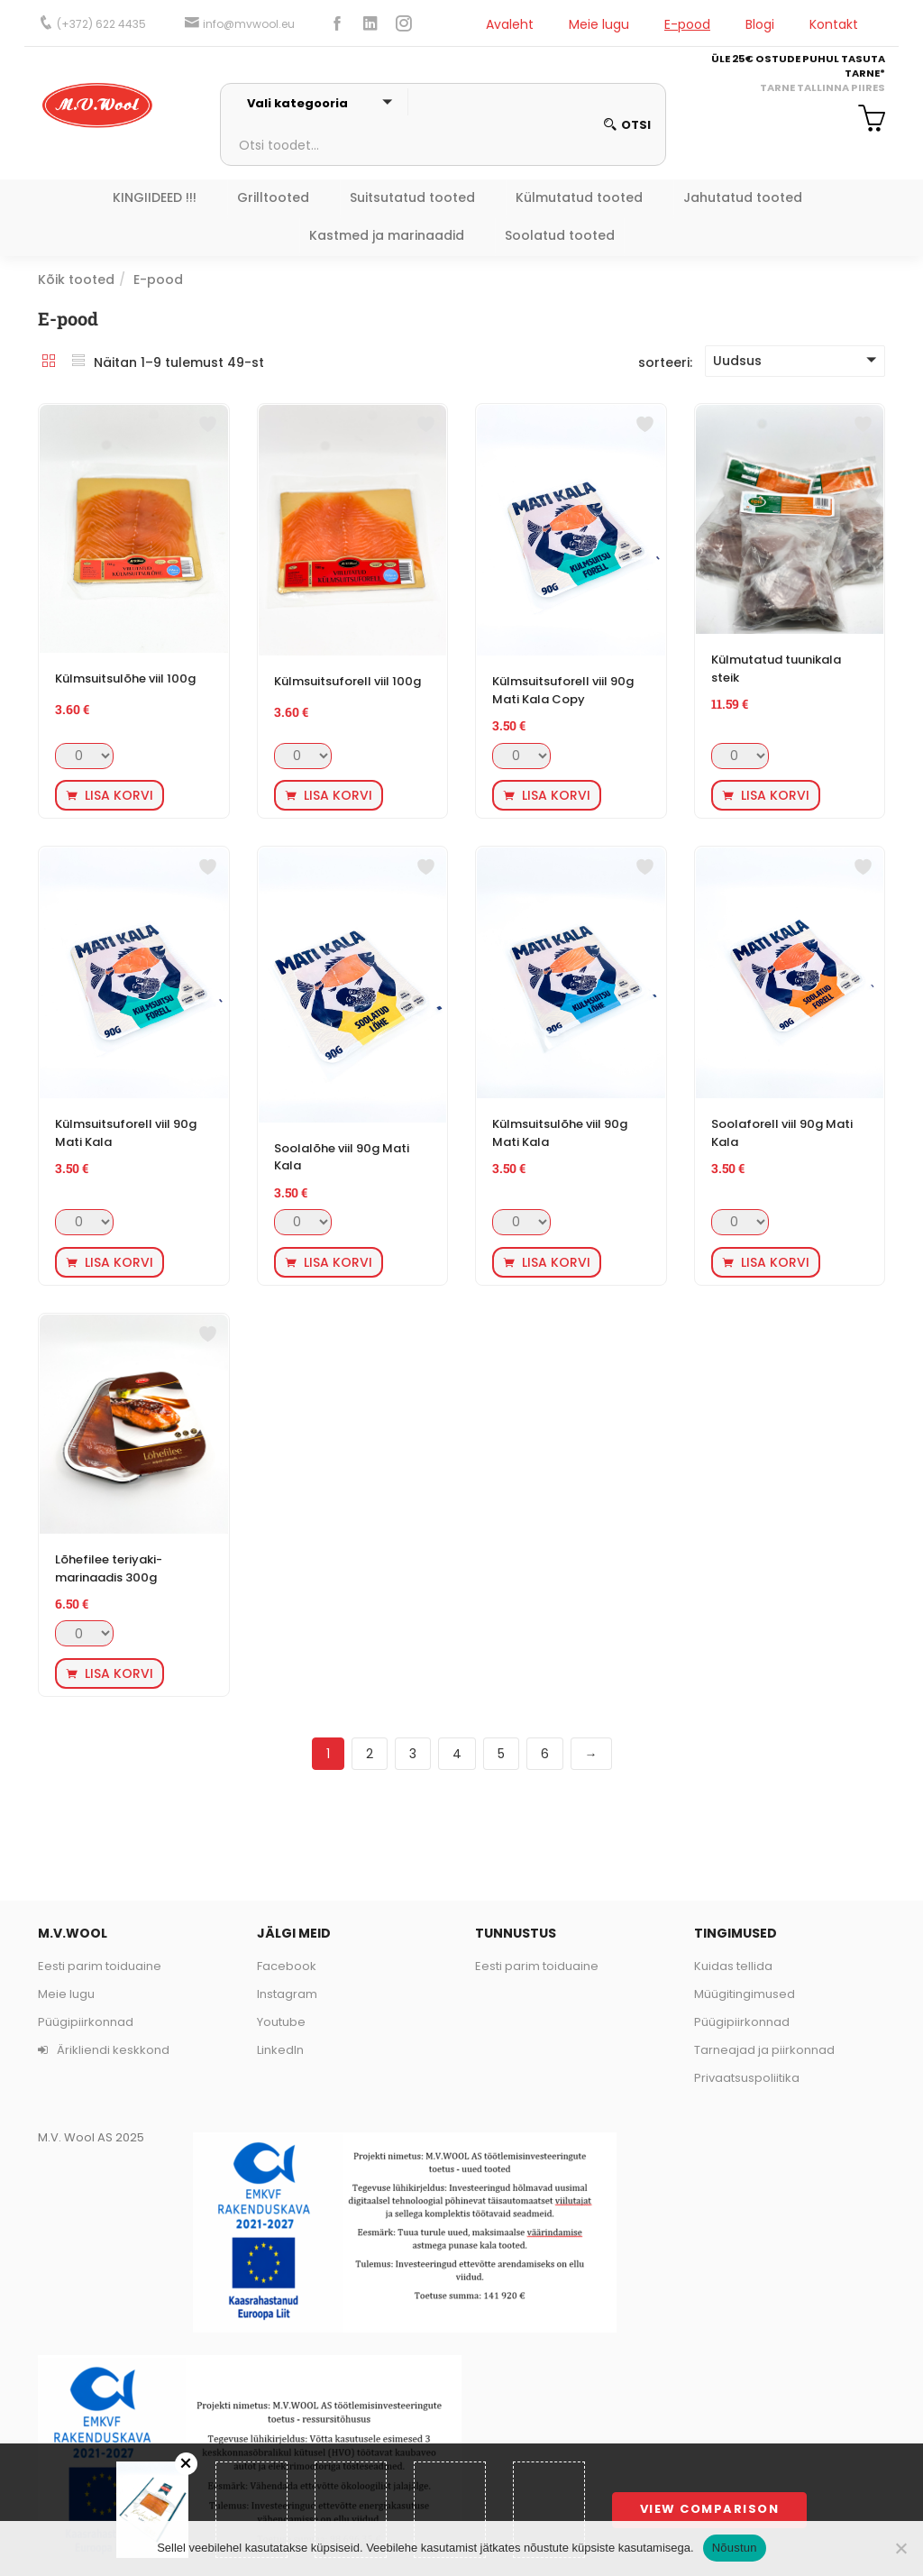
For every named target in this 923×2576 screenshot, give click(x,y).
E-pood (687, 24)
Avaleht (510, 24)
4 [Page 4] (457, 1754)
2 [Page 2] (369, 1754)
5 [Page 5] (501, 1754)
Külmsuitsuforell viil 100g (347, 681)
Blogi (759, 24)
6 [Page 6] (545, 1754)
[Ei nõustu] (900, 2548)
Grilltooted (273, 197)
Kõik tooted (76, 279)
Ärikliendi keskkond (103, 2049)
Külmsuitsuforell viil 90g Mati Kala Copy (563, 690)
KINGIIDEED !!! (154, 197)
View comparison (710, 2508)
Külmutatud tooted (579, 197)
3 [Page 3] (412, 1754)
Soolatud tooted (560, 235)
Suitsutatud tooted (412, 197)
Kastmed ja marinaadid (386, 235)
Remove (186, 2463)
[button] (865, 121)
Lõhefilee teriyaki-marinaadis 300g (108, 1568)
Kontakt (833, 24)
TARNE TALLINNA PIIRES (822, 87)
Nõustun (734, 2547)
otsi (627, 124)
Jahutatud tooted (742, 197)
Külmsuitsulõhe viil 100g (125, 678)
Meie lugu (599, 24)
